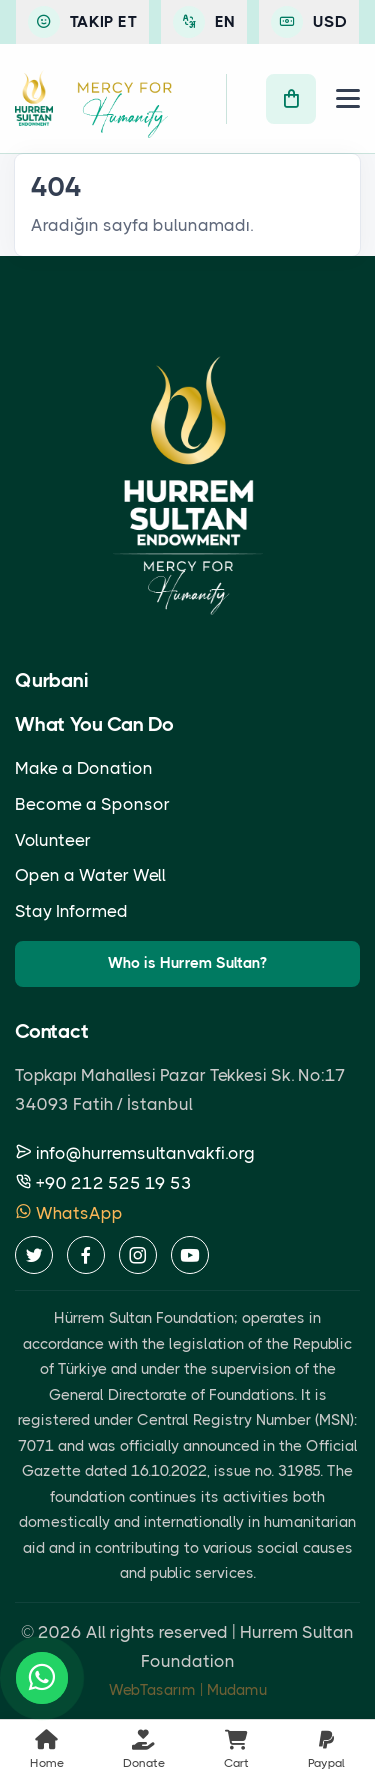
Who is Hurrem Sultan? (187, 963)
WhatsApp (69, 1213)
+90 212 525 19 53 (103, 1183)
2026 (60, 1632)
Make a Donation (84, 768)
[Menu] (348, 98)
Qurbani (52, 680)
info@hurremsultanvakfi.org (135, 1153)
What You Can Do (94, 724)
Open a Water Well (90, 875)
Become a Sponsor (92, 804)
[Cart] (291, 99)
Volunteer (53, 840)
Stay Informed (71, 911)
